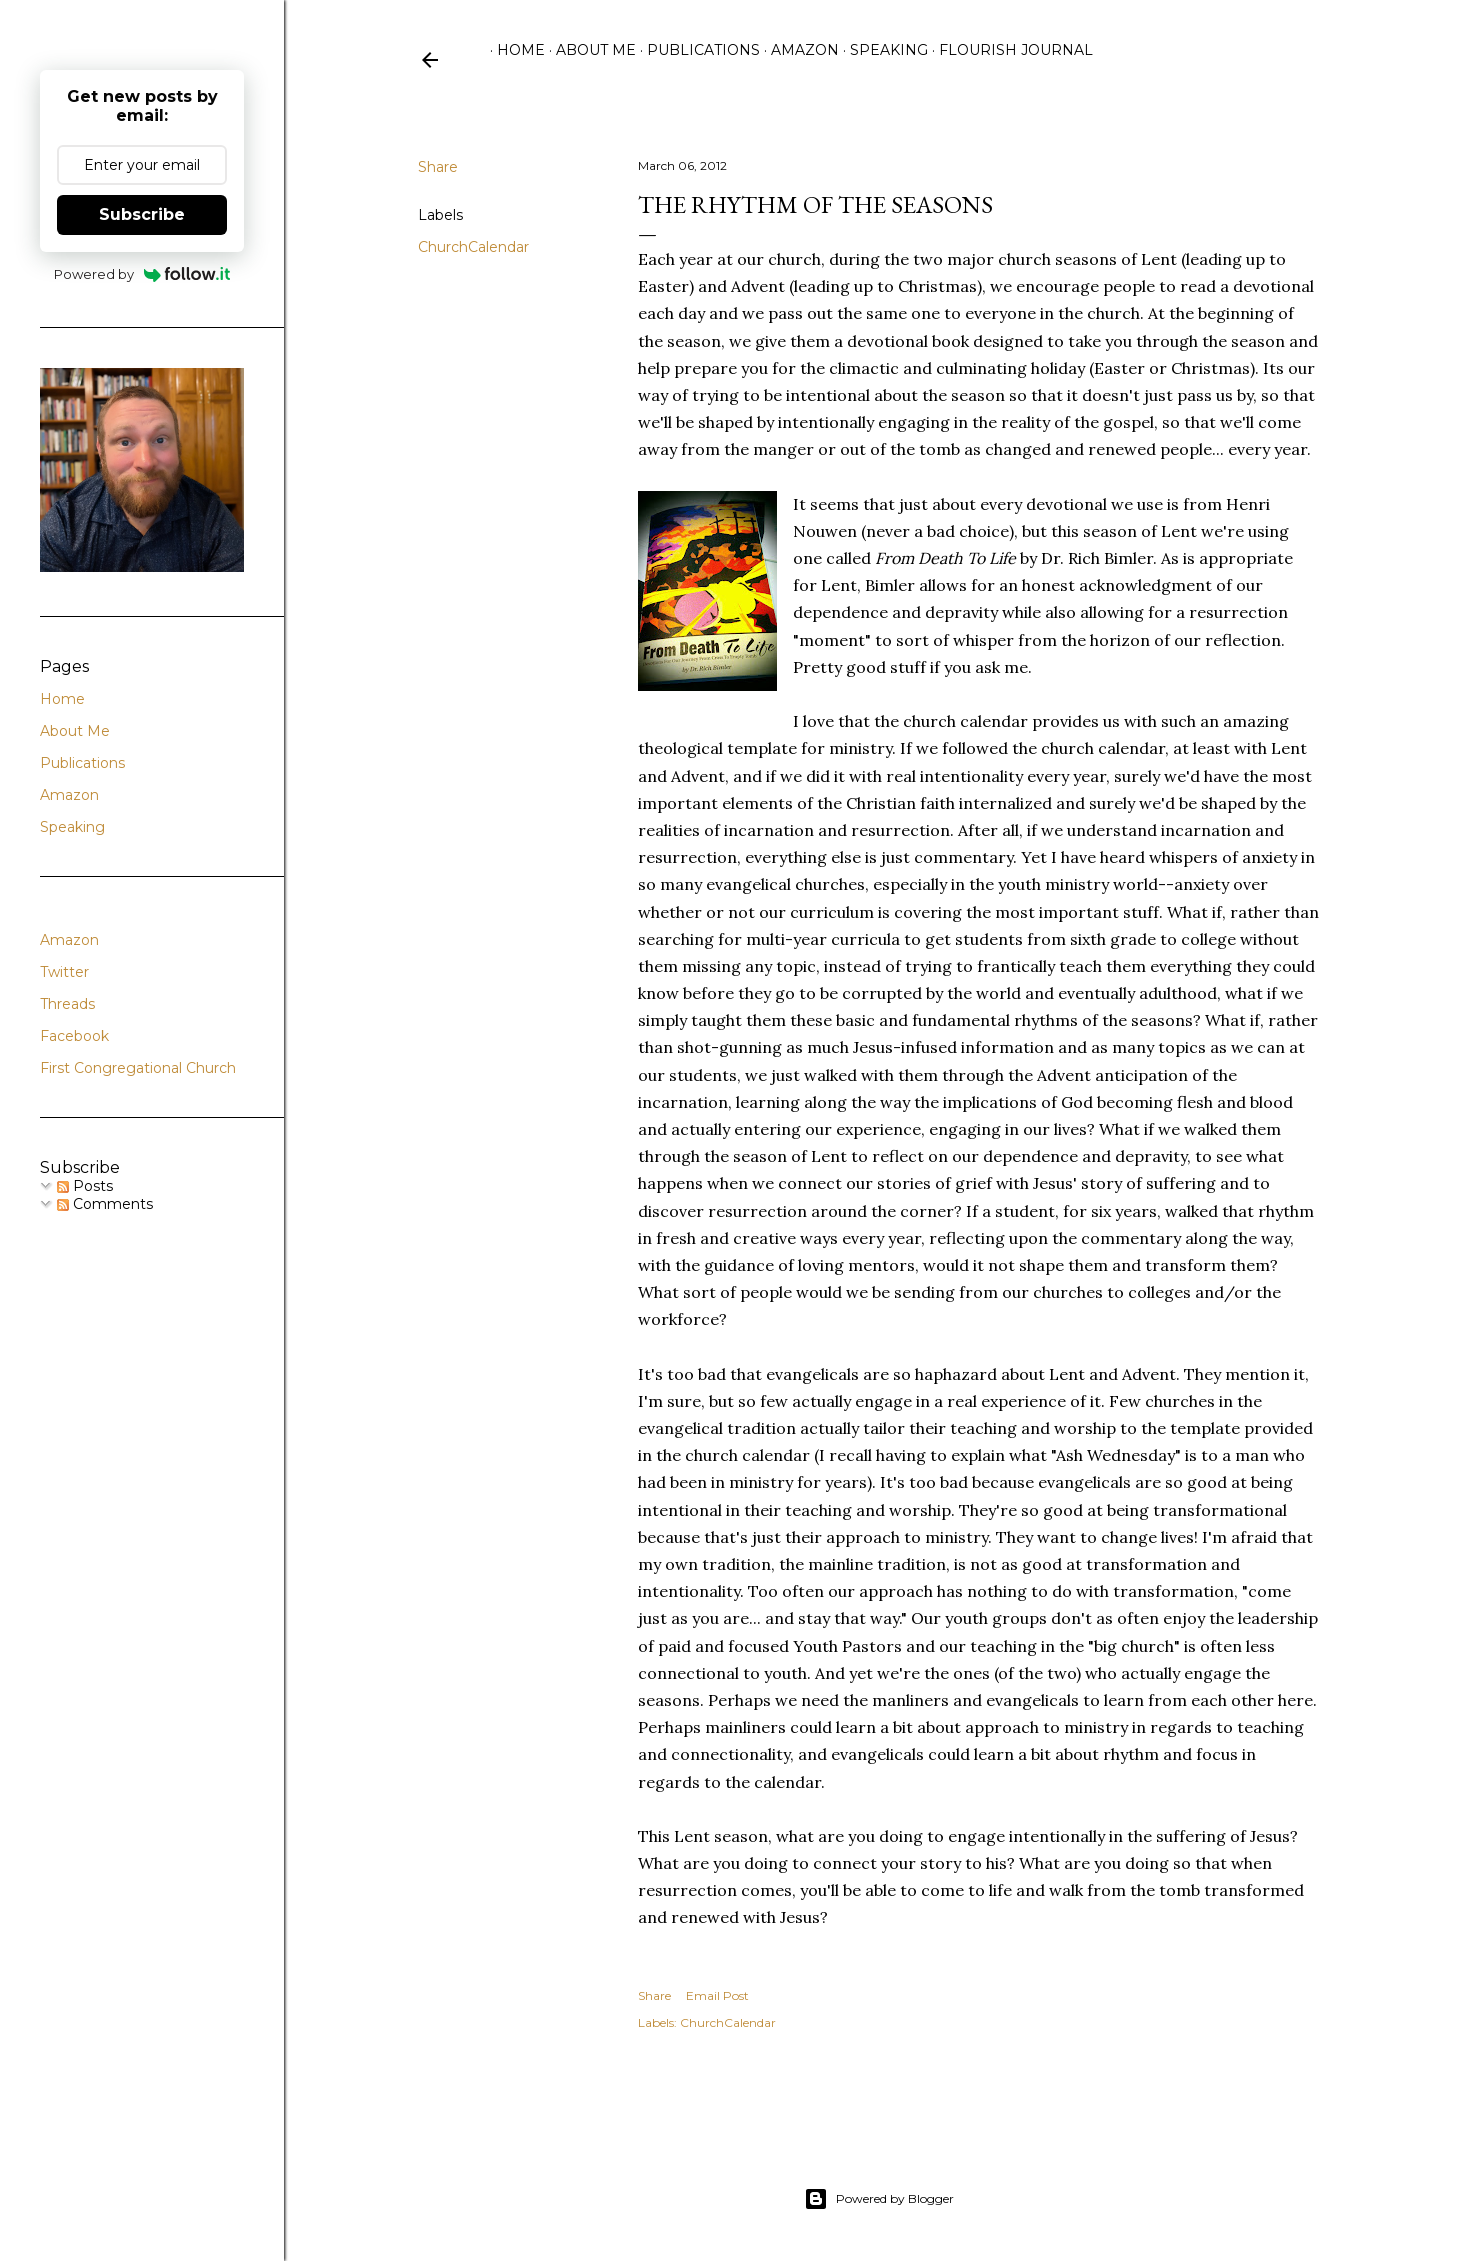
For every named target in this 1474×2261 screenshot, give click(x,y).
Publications (696, 50)
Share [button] (438, 167)
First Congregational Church (138, 1068)
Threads (67, 1004)
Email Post (717, 1995)
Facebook (74, 1036)
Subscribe (142, 214)
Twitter (64, 972)
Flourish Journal (1009, 50)
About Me (589, 50)
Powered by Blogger (879, 2199)
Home (514, 50)
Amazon (798, 50)
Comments (105, 1204)
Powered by (142, 274)
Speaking (882, 50)
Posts (85, 1186)
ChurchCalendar (473, 247)
